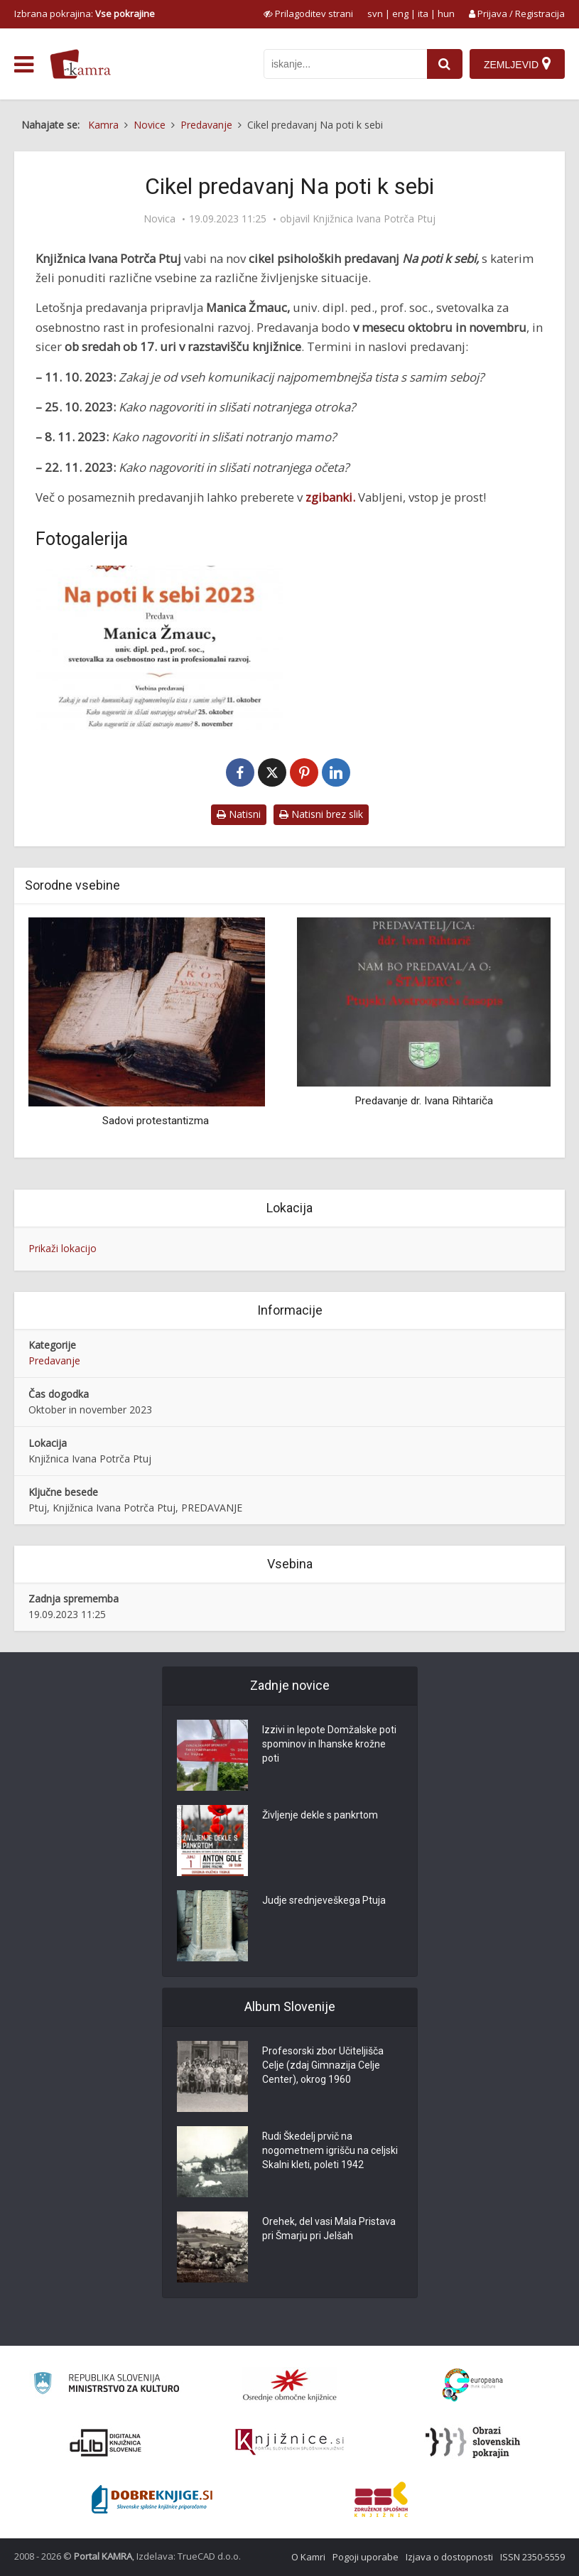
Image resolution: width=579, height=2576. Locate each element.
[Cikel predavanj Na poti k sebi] (159, 648)
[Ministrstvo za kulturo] (106, 2385)
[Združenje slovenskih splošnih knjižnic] (289, 2442)
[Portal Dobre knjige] (152, 2499)
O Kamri (308, 2556)
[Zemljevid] (517, 64)
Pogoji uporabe (365, 2556)
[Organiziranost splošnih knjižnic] (289, 2385)
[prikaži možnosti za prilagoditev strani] (308, 13)
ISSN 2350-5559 (532, 2556)
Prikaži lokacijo (62, 1248)
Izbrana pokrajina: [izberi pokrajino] (84, 13)
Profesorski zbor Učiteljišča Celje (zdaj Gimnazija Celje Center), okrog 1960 (323, 2066)
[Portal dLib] (106, 2442)
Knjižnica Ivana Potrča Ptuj (374, 218)
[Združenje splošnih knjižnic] (381, 2499)
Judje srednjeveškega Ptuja (324, 1901)
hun (446, 13)
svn (375, 13)
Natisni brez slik (321, 814)
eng (400, 13)
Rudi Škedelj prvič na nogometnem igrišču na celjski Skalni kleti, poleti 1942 (330, 2151)
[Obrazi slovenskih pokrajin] (472, 2442)
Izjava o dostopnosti (449, 2556)
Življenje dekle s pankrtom (320, 1815)
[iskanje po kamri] (345, 64)
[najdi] (444, 64)
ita (423, 13)
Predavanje (54, 1360)
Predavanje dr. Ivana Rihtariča (424, 1100)
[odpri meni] (23, 64)
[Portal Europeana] (473, 2385)
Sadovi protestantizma (155, 1120)
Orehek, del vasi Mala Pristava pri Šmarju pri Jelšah (329, 2229)
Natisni (239, 814)
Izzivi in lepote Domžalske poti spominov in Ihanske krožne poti (329, 1744)
